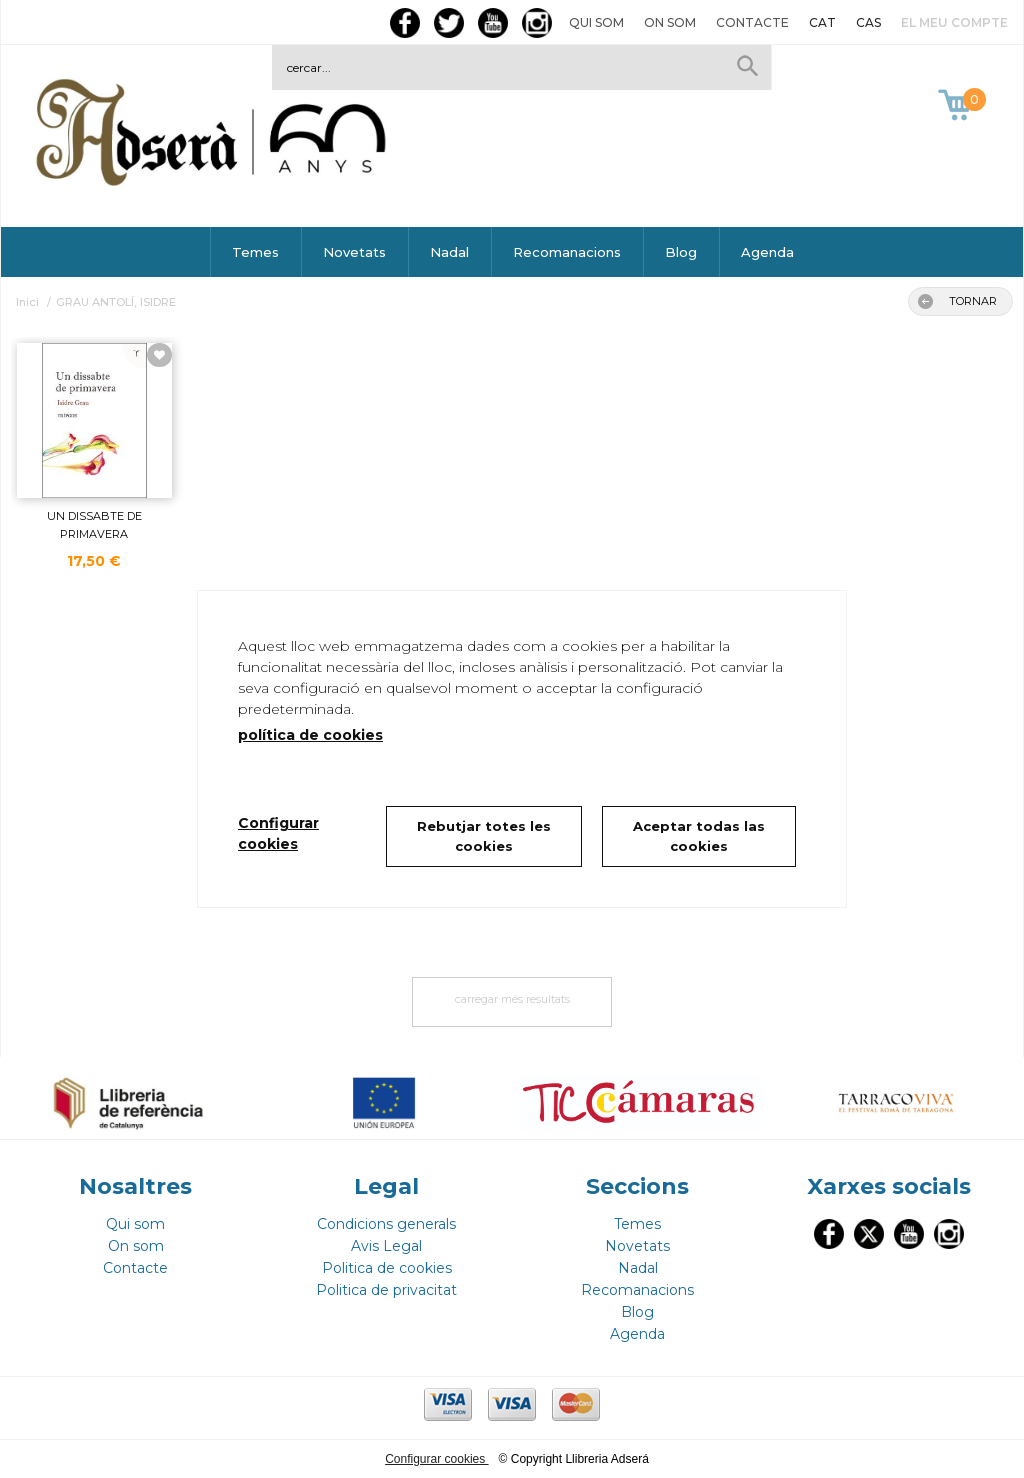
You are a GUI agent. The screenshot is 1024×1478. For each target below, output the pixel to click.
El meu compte (954, 22)
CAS (868, 22)
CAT (822, 22)
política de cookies (310, 735)
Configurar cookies (436, 1459)
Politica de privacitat (386, 1290)
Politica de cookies (387, 1268)
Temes (255, 252)
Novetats (354, 252)
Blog (681, 252)
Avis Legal (386, 1246)
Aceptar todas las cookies (699, 836)
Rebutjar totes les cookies (484, 836)
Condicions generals (386, 1224)
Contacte (752, 22)
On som (670, 22)
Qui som (596, 22)
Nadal (449, 252)
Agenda (767, 252)
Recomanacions (567, 252)
